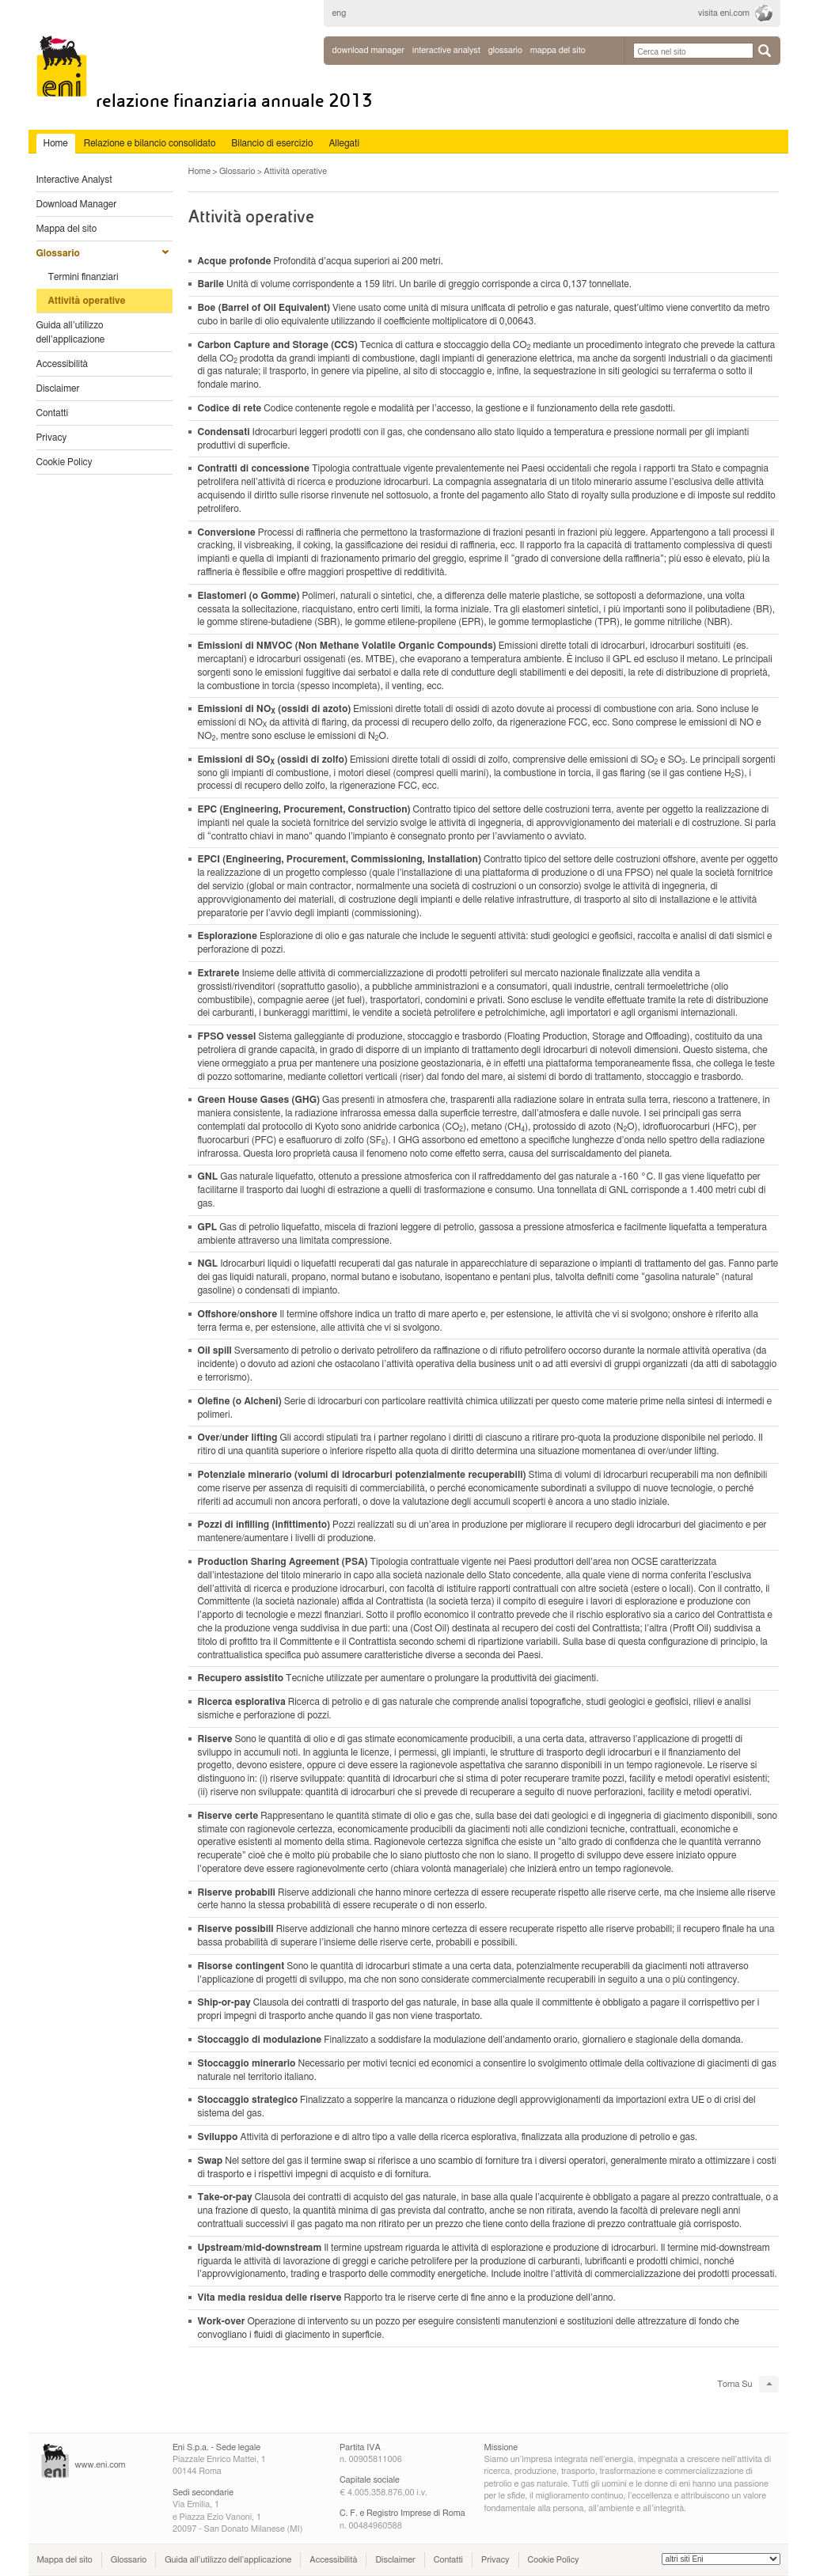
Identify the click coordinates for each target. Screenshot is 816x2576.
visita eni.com (724, 13)
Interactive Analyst (74, 179)
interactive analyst (446, 50)
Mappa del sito (66, 228)
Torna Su (734, 2384)
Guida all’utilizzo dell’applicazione (70, 332)
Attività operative (87, 300)
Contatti (52, 413)
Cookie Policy (64, 462)
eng (339, 13)
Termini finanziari (83, 277)
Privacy (51, 437)
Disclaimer (58, 388)
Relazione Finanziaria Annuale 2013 (234, 101)
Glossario (58, 253)
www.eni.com (100, 2464)
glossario (505, 50)
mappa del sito (558, 50)
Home (199, 171)
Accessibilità (62, 364)
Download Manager (368, 50)
